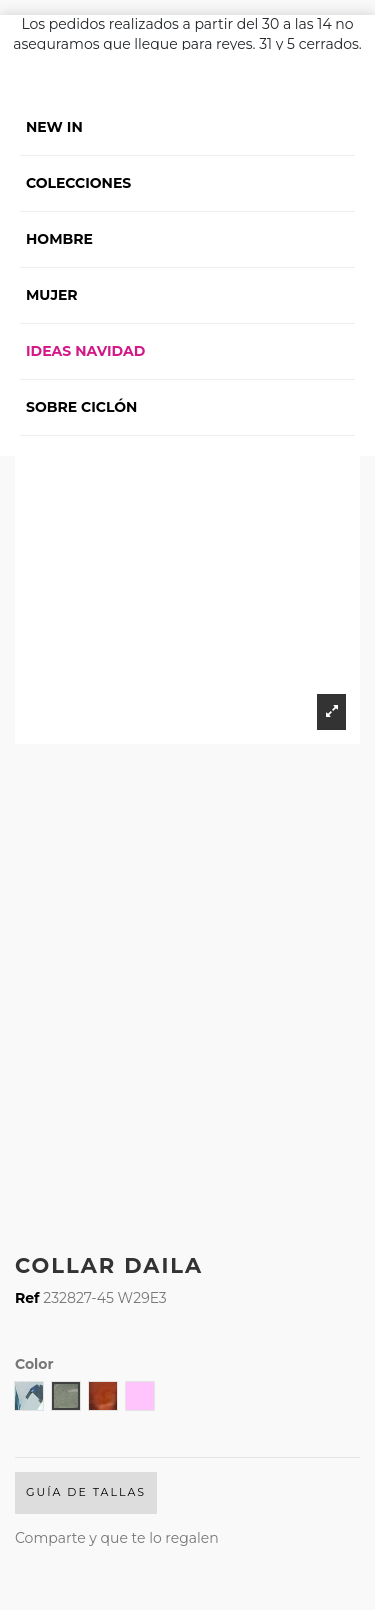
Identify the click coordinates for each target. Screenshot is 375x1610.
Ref (27, 1298)
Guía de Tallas (86, 1492)
